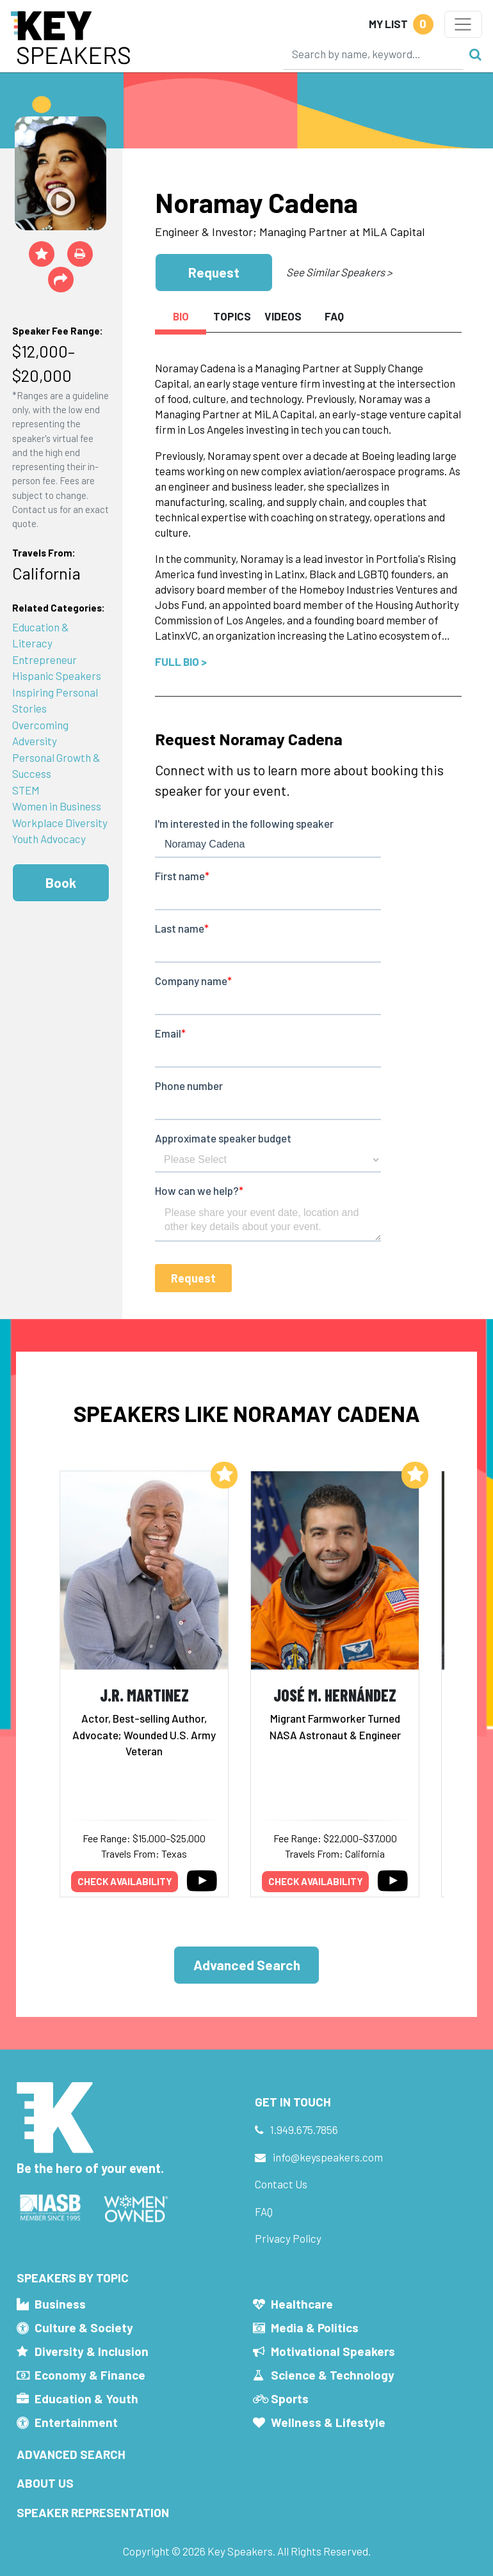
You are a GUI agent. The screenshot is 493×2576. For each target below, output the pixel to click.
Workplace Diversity (60, 822)
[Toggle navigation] (463, 24)
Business (60, 2303)
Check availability (124, 1881)
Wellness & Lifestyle (328, 2422)
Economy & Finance (90, 2374)
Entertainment (76, 2422)
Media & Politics (315, 2327)
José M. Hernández (334, 1695)
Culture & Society (84, 2327)
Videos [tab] (283, 316)
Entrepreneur (44, 659)
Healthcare (302, 2303)
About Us (45, 2483)
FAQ (264, 2211)
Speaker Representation (93, 2512)
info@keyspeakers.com (328, 2157)
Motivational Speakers (333, 2351)
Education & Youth (86, 2398)
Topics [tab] (232, 316)
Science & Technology (332, 2374)
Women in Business (56, 806)
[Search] (373, 54)
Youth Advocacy (49, 838)
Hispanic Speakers (56, 675)
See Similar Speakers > (339, 271)
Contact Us (281, 2183)
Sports (290, 2398)
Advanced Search (246, 1965)
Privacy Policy (288, 2238)
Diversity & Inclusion (92, 2351)
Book (60, 882)
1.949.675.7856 (304, 2129)
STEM (26, 790)
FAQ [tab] (334, 316)
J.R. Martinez (144, 1695)
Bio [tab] (181, 316)
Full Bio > (181, 661)
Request (213, 272)
